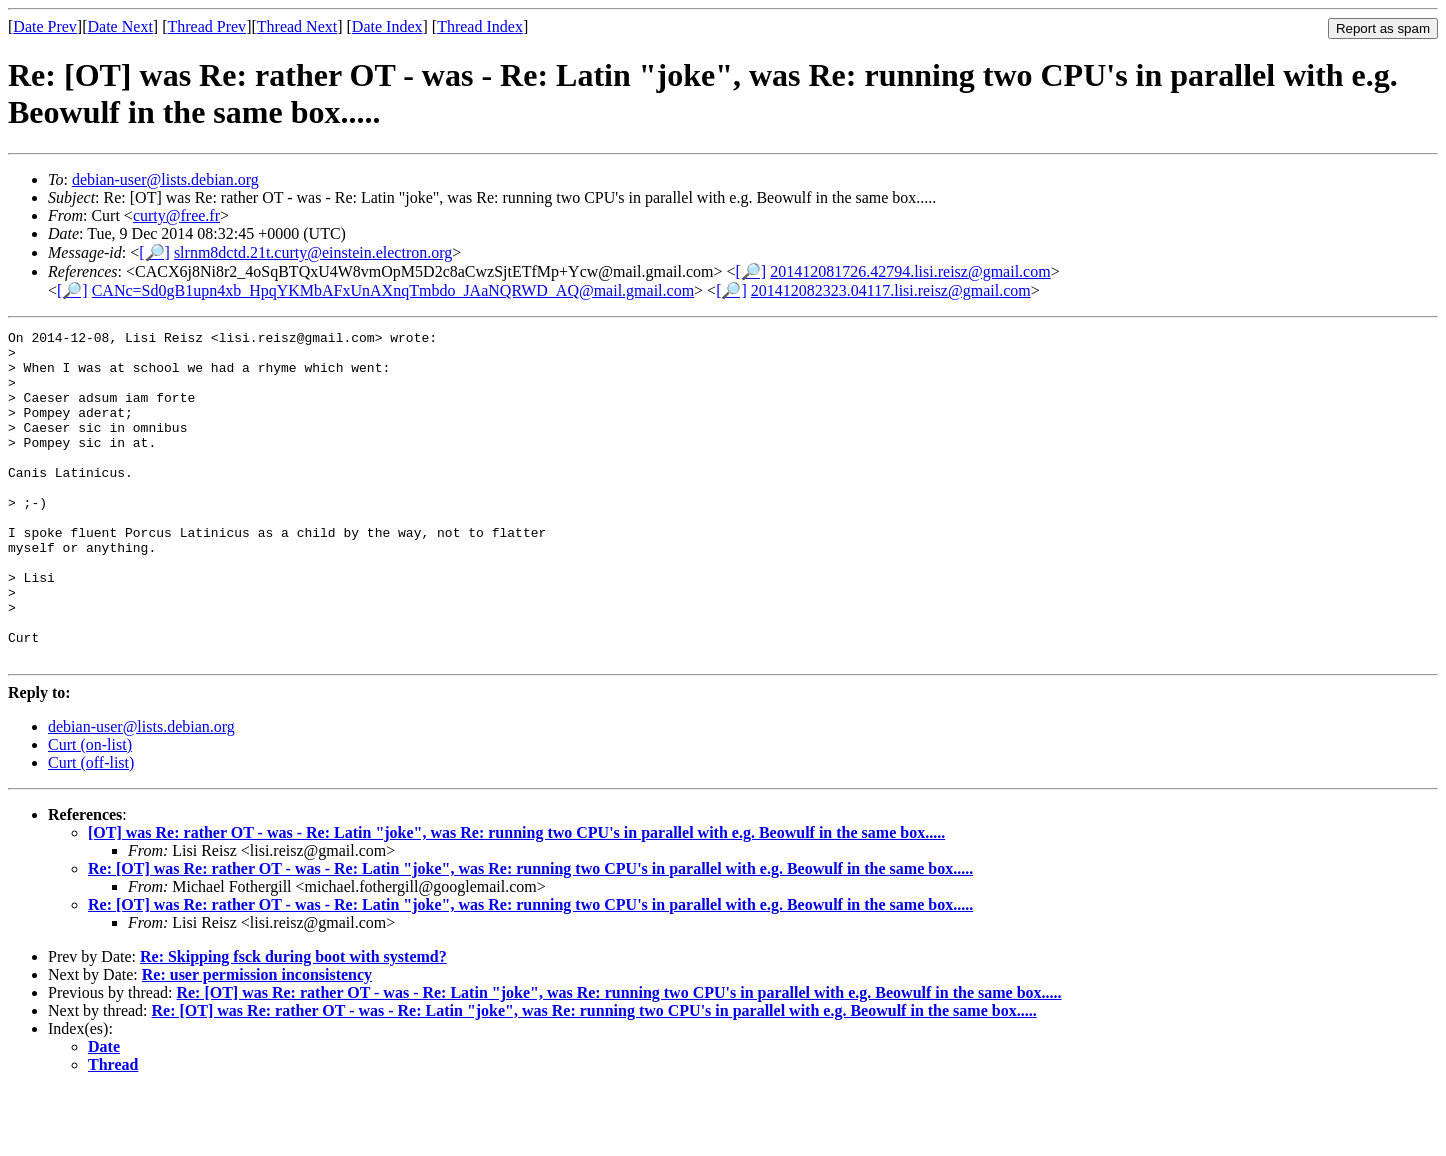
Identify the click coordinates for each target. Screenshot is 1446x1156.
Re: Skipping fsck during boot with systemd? (293, 1022)
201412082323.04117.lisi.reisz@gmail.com (891, 290)
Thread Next (297, 26)
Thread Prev (206, 26)
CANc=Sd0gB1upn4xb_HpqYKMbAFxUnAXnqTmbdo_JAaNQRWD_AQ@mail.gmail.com (393, 290)
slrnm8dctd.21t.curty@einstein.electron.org (313, 252)
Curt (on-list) (90, 810)
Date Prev (45, 26)
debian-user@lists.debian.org (165, 179)
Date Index (387, 26)
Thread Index (480, 26)
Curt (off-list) (91, 828)
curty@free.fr (176, 215)
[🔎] (154, 252)
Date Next (120, 26)
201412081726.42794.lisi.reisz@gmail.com (910, 271)
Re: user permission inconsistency (257, 1040)
